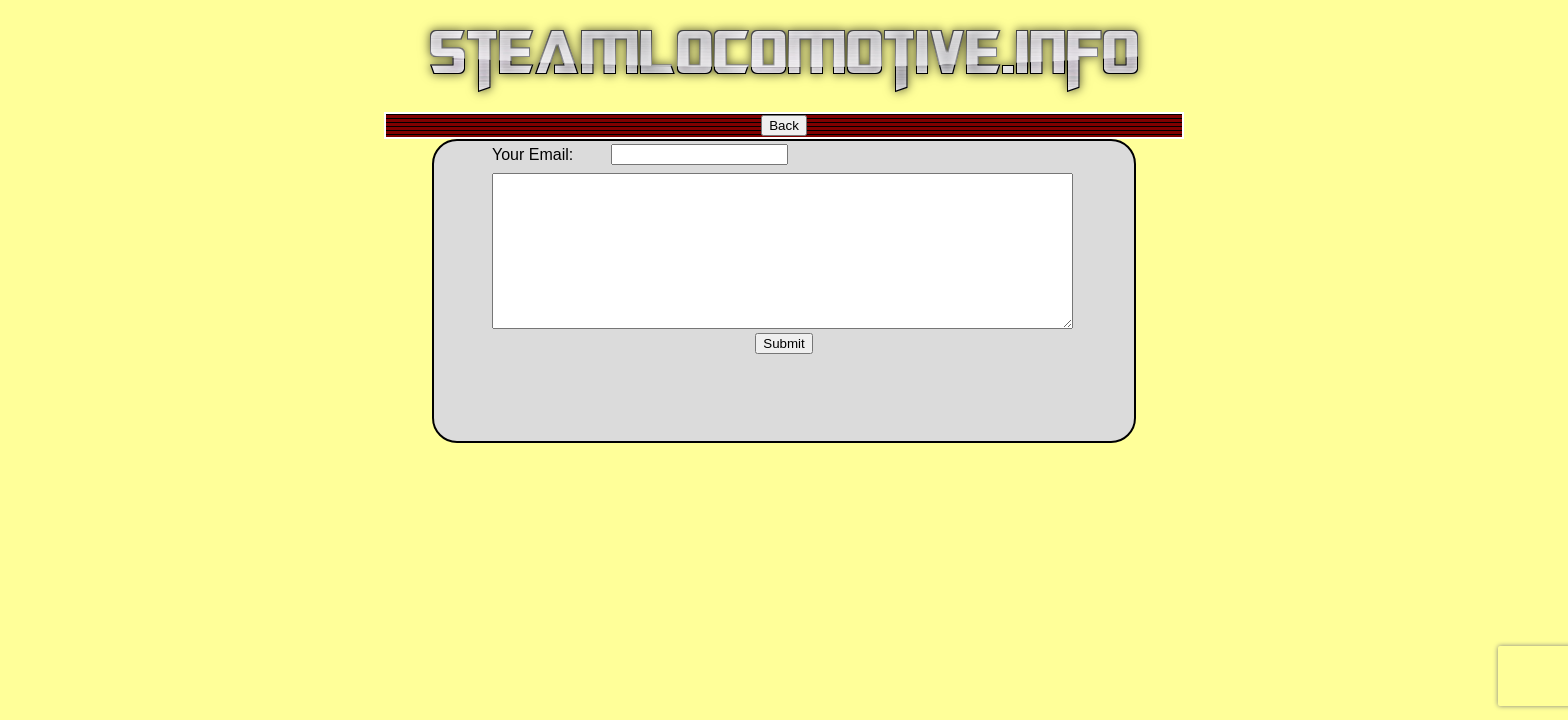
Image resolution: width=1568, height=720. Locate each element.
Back (784, 125)
